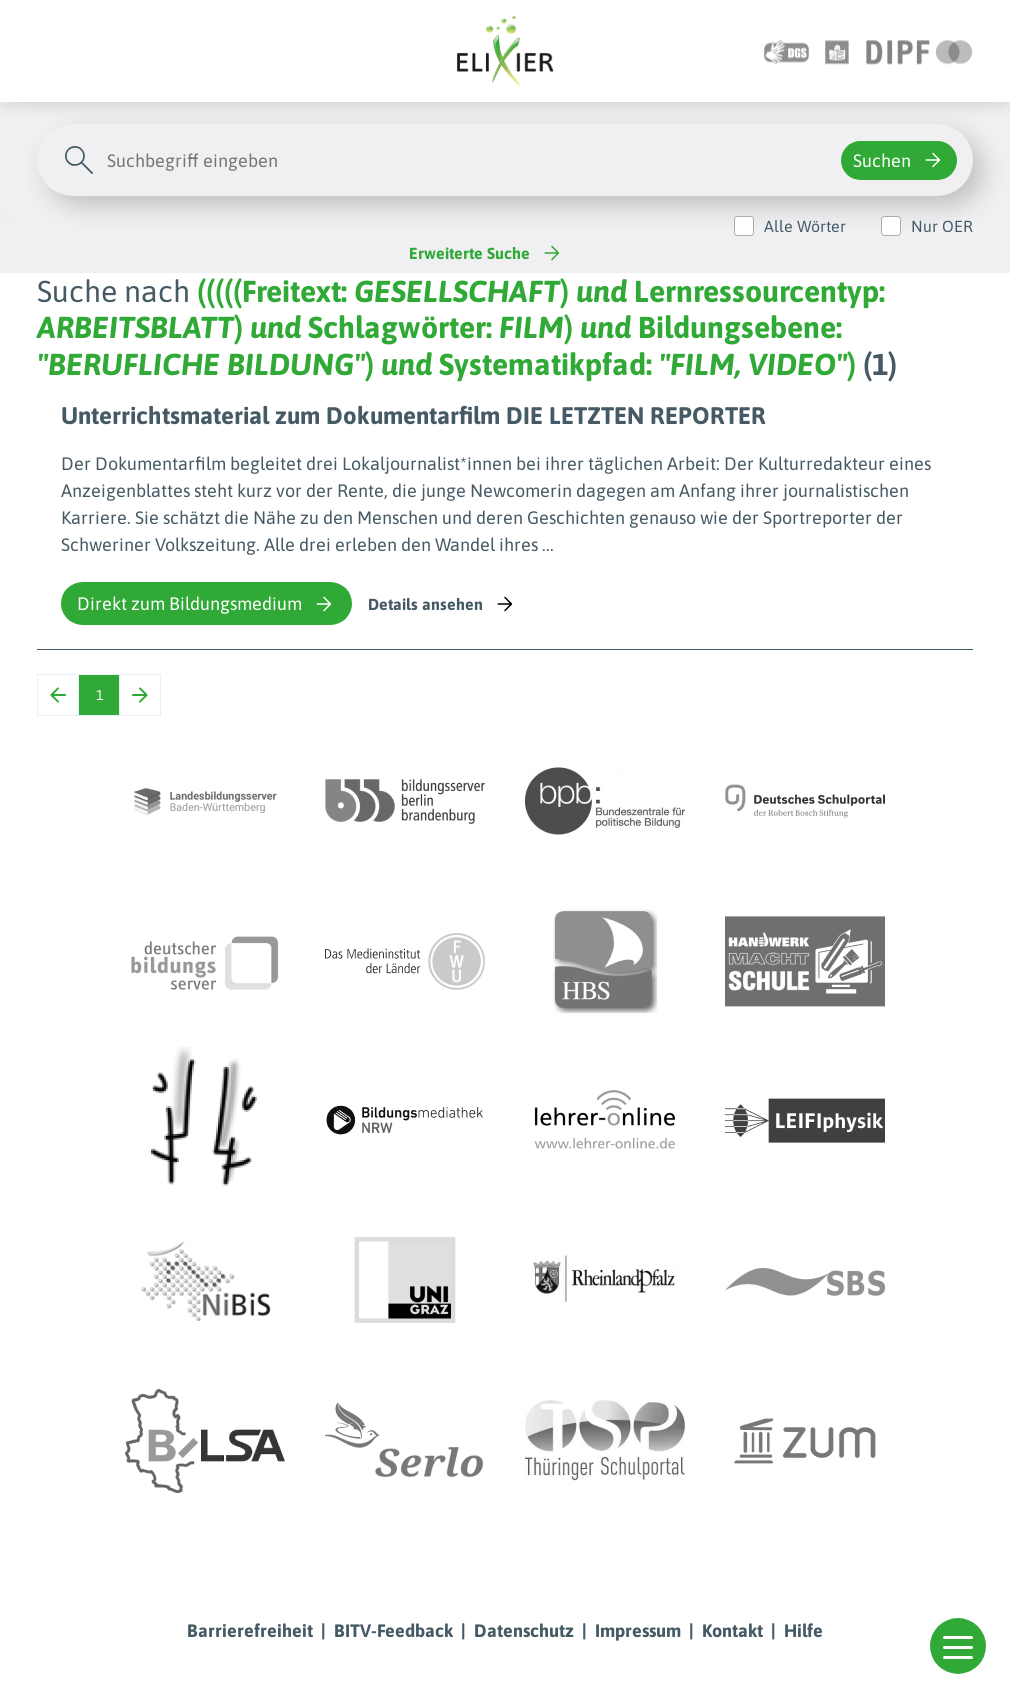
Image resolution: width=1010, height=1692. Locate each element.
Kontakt (732, 1630)
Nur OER (942, 226)
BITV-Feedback (393, 1630)
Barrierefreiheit (250, 1630)
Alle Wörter (805, 226)
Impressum (638, 1630)
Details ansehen (442, 604)
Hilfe (803, 1630)
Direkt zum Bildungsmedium (206, 604)
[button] (958, 1646)
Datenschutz (524, 1630)
